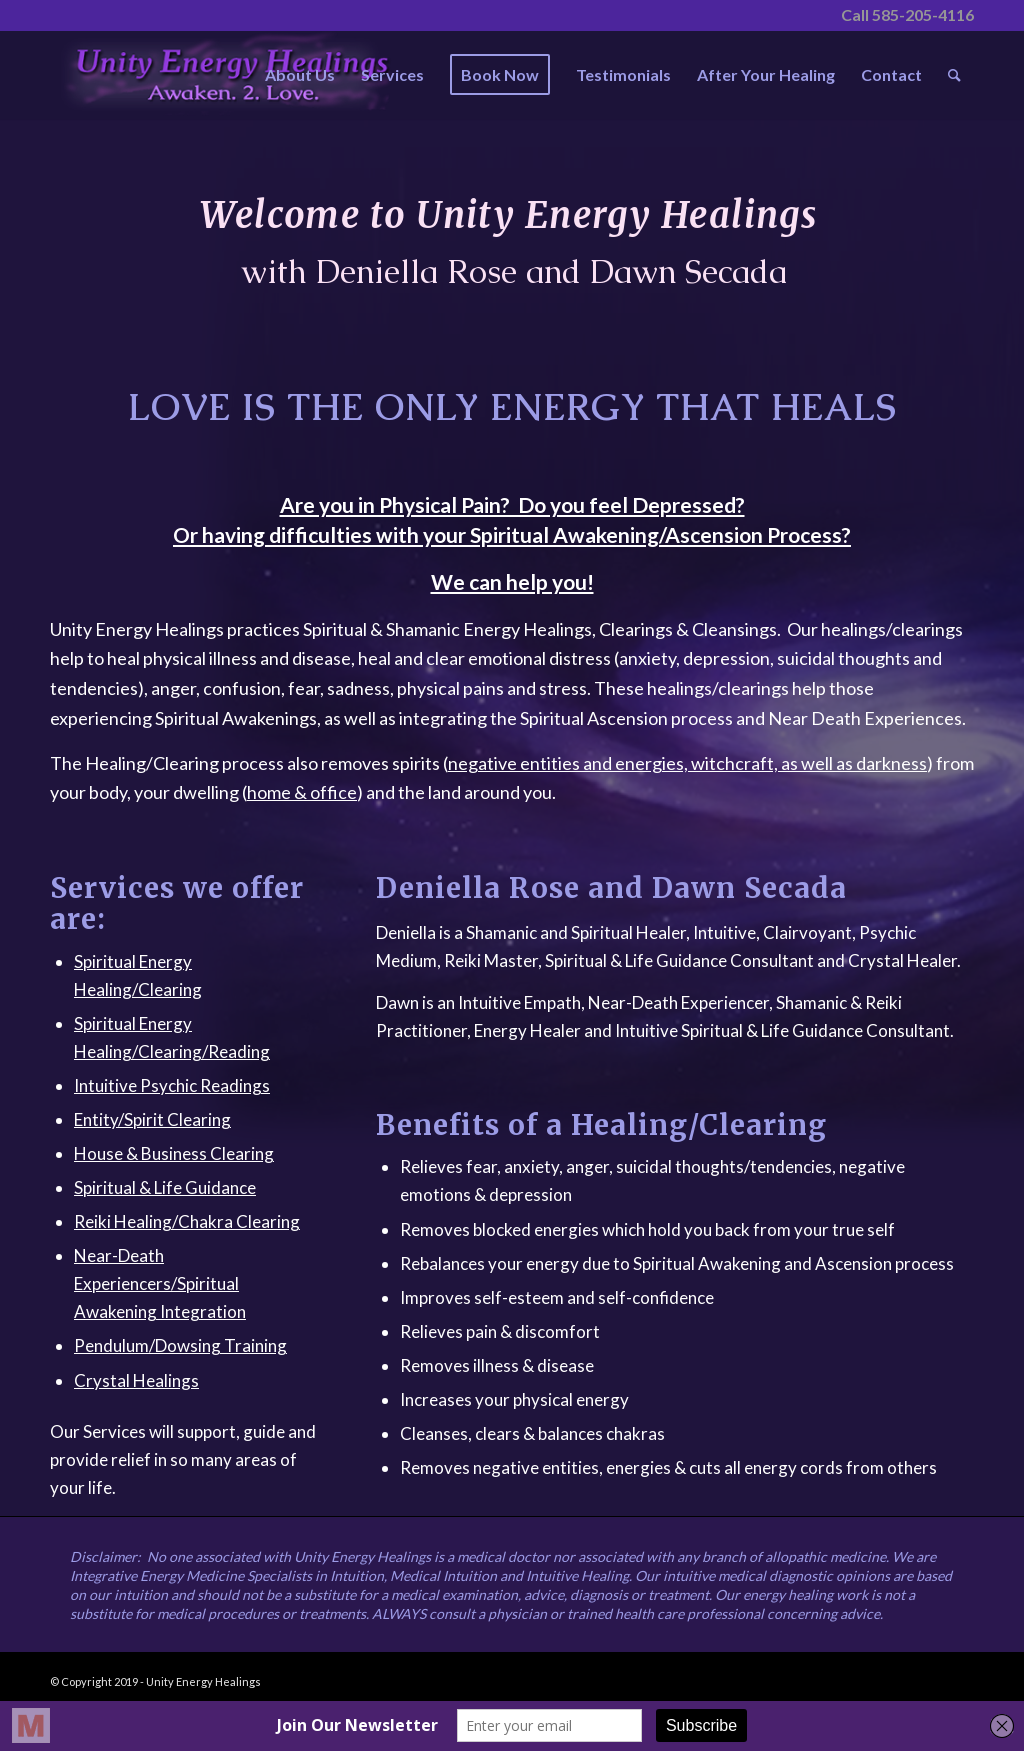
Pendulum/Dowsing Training (180, 1345)
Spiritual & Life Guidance (165, 1187)
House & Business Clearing (174, 1153)
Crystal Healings (136, 1380)
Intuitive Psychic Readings (172, 1085)
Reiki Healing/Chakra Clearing (187, 1221)
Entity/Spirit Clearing (152, 1119)
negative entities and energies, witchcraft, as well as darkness (687, 763)
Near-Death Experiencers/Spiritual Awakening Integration (160, 1283)
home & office (302, 792)
